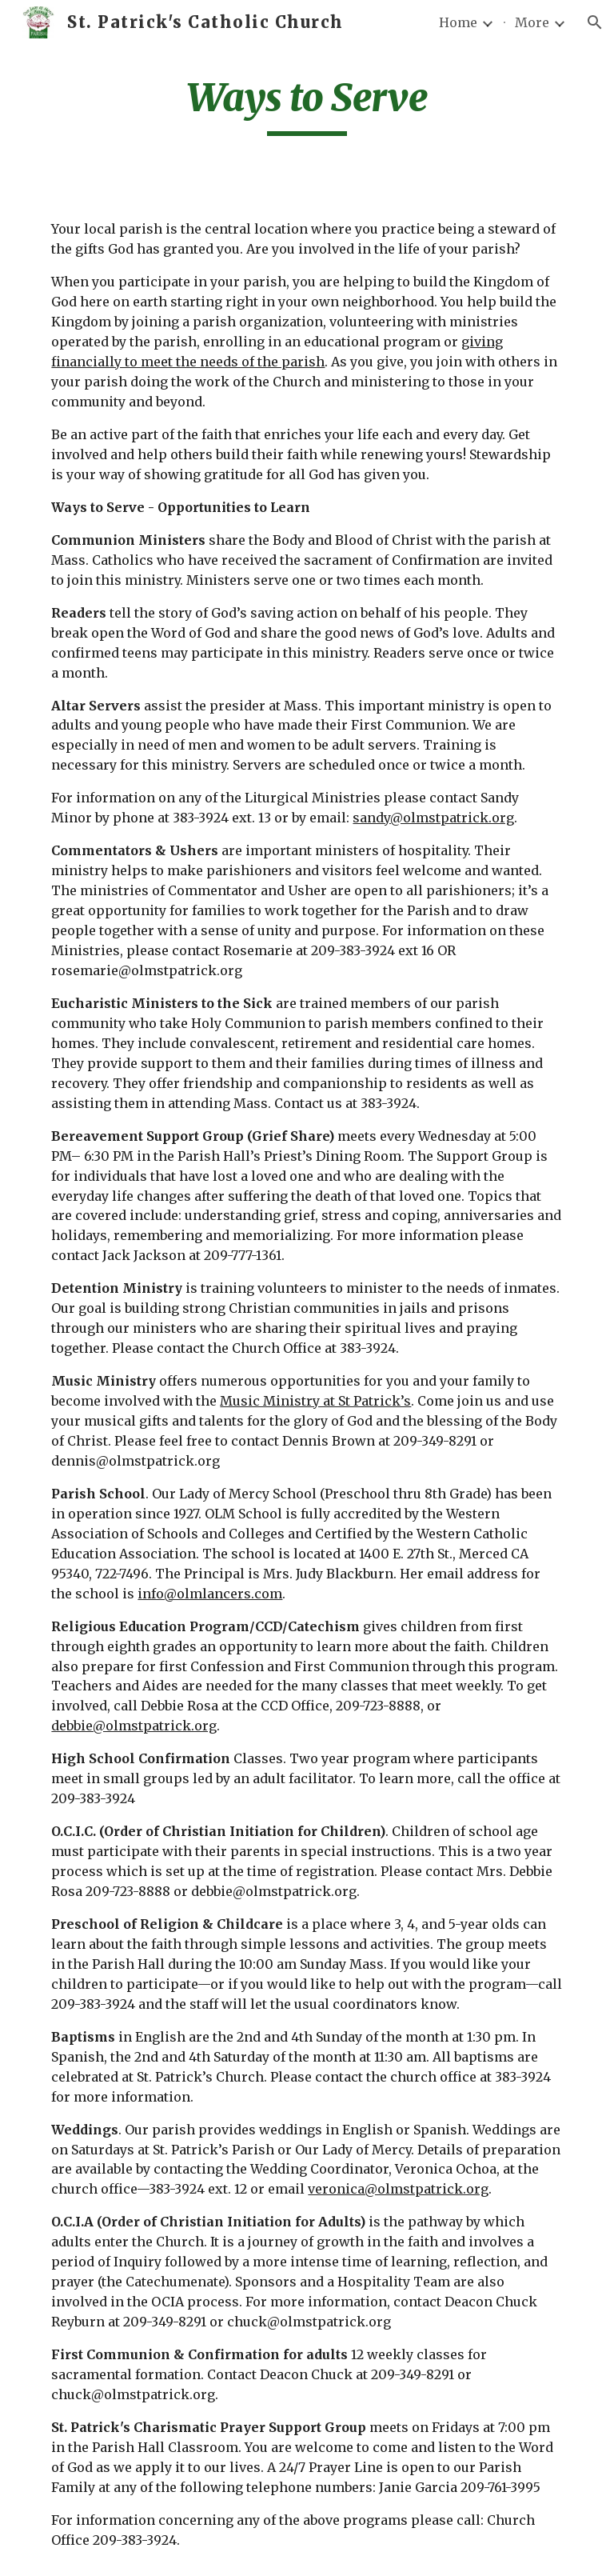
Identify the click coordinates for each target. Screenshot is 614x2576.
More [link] (532, 22)
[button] (595, 22)
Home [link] (458, 22)
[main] (306, 104)
